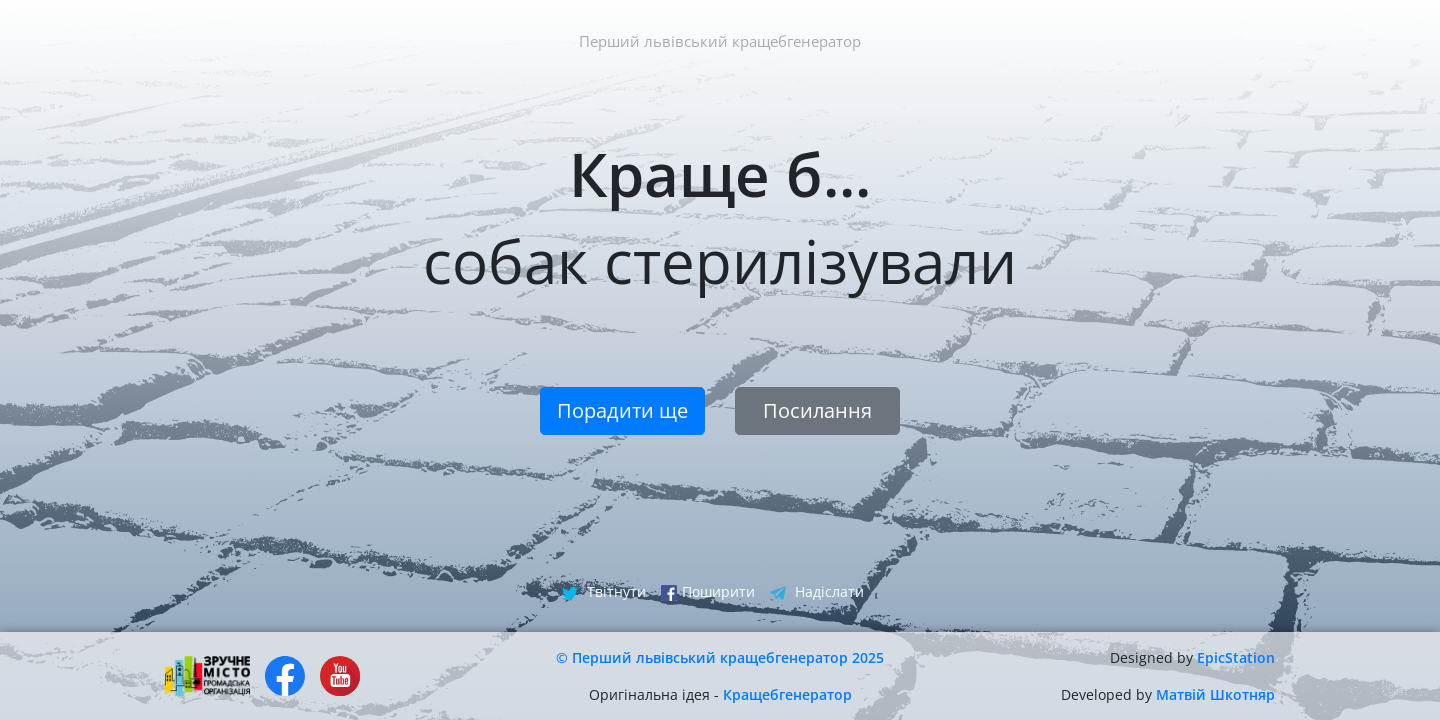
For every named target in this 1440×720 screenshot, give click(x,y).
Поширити (708, 591)
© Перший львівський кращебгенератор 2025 (720, 657)
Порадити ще (622, 410)
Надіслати (817, 591)
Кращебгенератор (787, 694)
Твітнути (604, 591)
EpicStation (1236, 657)
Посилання (817, 410)
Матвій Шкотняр (1215, 694)
